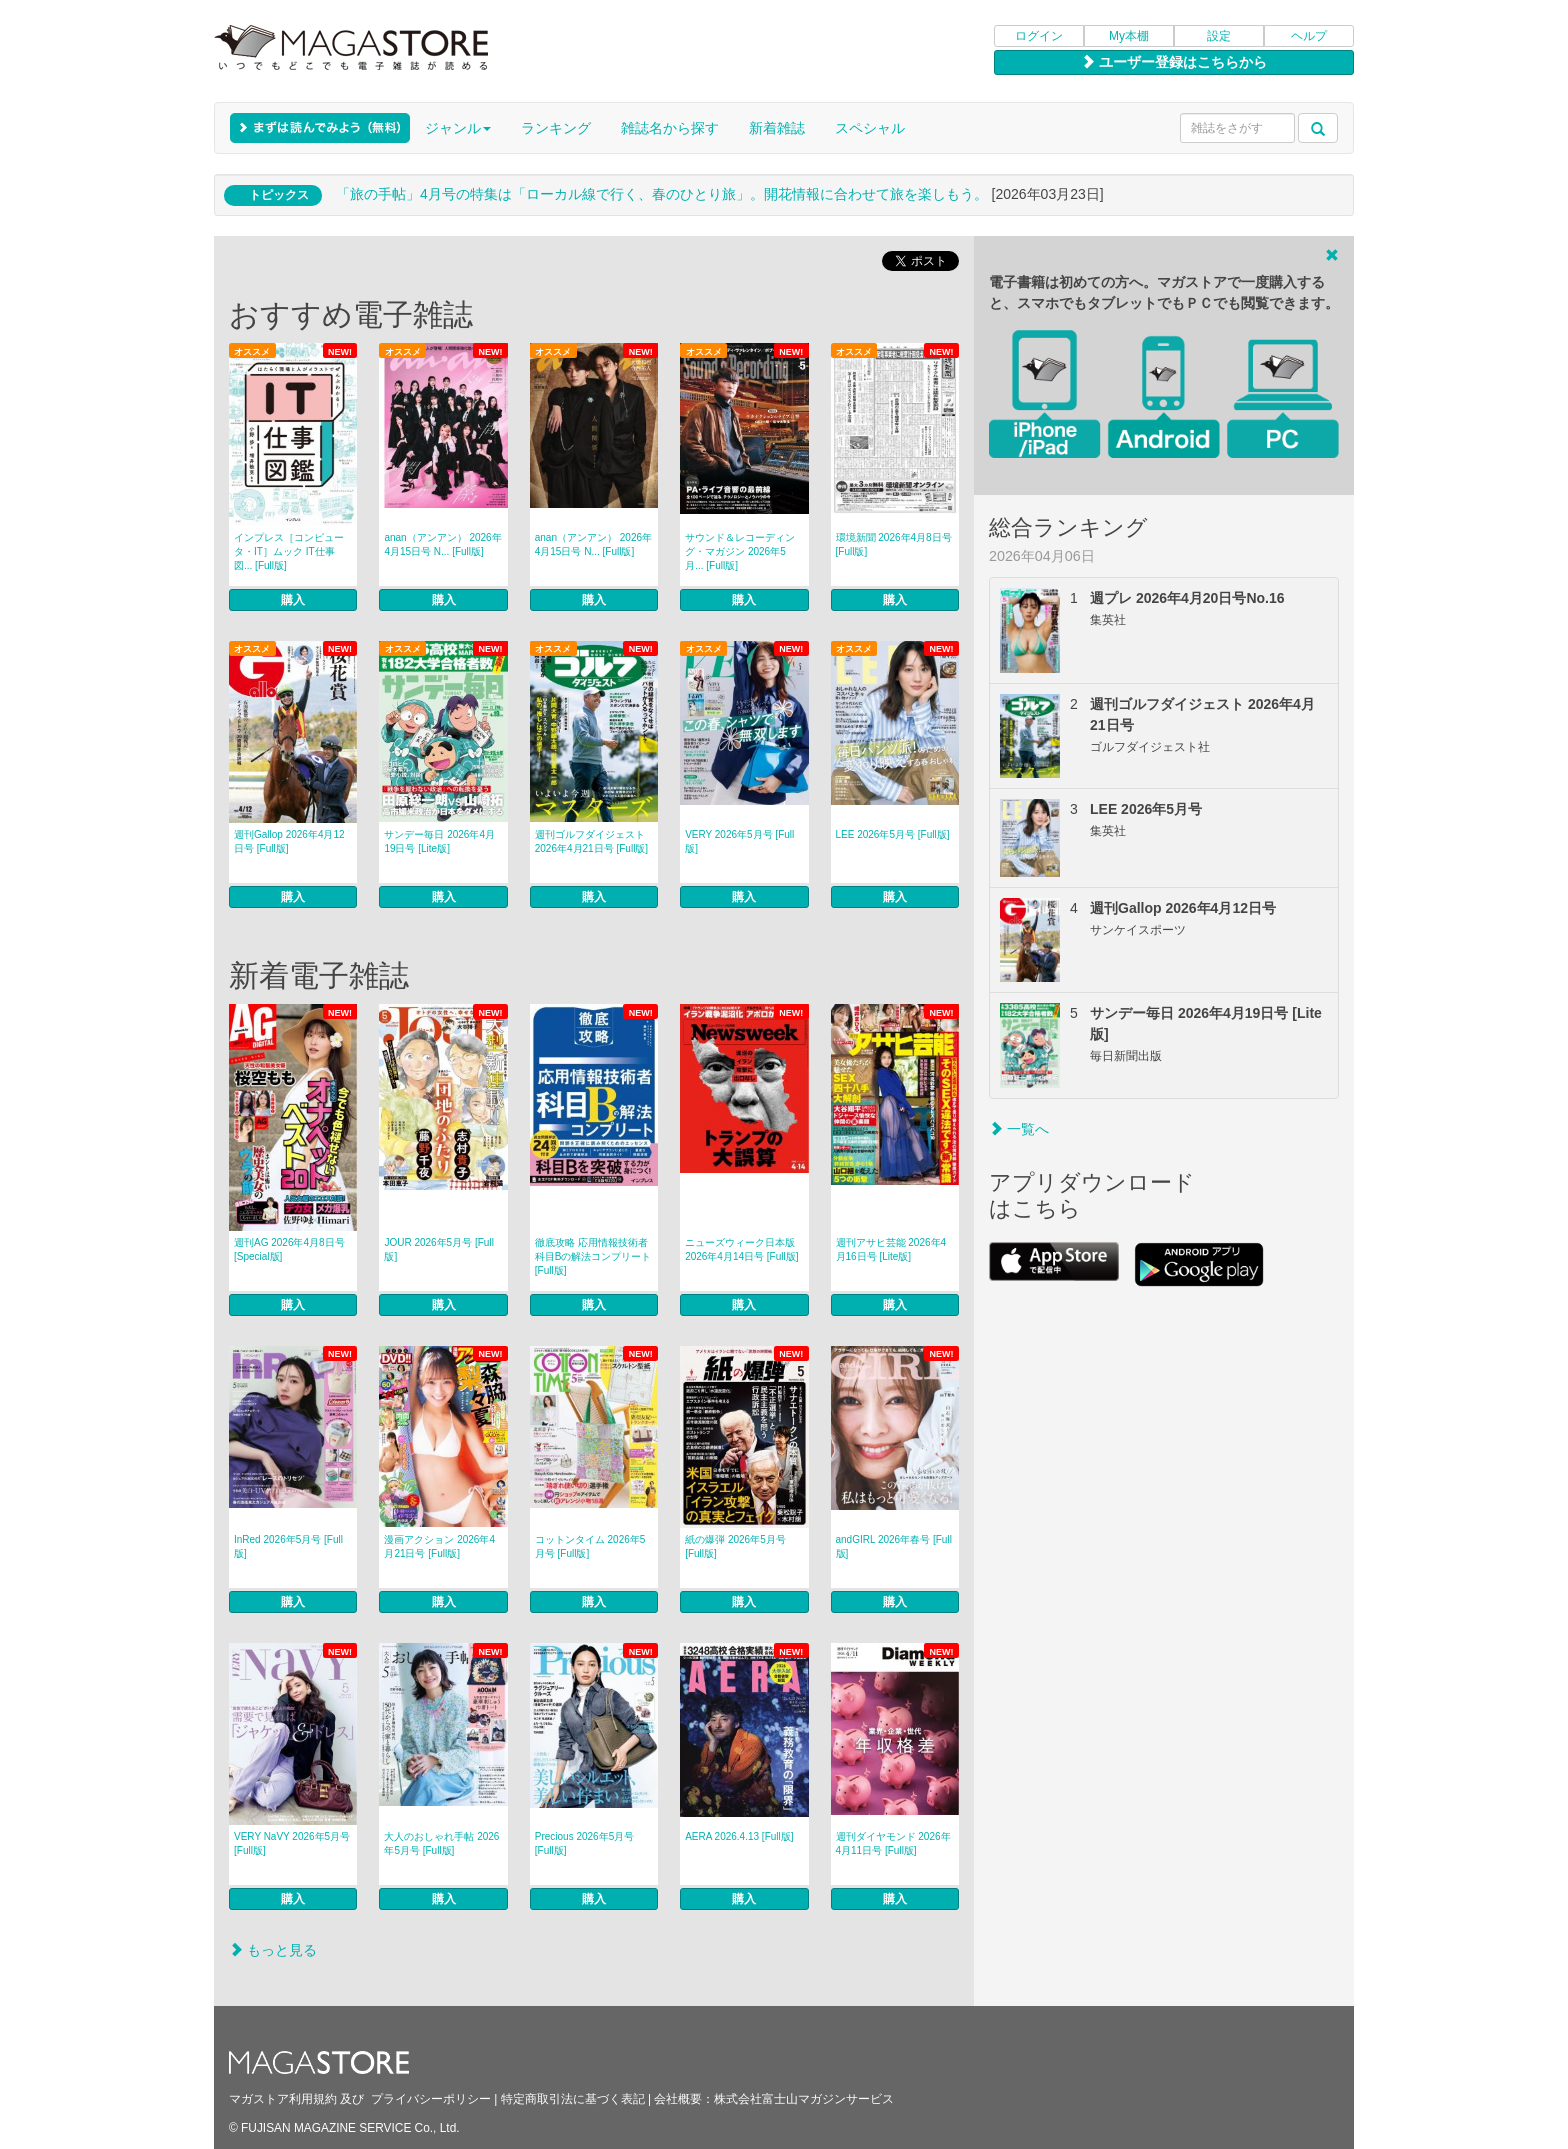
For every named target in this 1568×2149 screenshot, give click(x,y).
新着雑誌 (777, 128)
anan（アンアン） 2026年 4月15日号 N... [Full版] (442, 544)
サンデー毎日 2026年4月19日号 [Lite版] (439, 841)
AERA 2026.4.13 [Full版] (739, 1836)
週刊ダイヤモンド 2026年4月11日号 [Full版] (893, 1843)
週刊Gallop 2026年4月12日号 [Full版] (289, 841)
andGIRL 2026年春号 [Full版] (894, 1546)
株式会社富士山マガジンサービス (804, 2099)
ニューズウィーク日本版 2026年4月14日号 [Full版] (741, 1249)
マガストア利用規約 (283, 2099)
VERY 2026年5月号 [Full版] (739, 841)
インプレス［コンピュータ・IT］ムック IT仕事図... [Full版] (289, 551)
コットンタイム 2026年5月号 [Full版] (590, 1546)
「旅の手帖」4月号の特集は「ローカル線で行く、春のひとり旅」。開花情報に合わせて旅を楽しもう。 (662, 194)
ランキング (556, 128)
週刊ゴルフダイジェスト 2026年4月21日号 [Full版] (591, 841)
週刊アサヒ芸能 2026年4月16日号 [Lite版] (891, 1249)
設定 (1219, 36)
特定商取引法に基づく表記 (573, 2099)
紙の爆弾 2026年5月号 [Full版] (735, 1546)
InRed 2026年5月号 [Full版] (288, 1546)
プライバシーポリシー (431, 2099)
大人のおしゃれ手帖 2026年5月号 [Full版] (441, 1843)
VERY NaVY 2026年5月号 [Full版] (292, 1843)
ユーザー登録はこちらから (1174, 62)
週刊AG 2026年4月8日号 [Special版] (289, 1249)
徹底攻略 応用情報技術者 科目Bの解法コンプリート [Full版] (593, 1256)
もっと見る (273, 1950)
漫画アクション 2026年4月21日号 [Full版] (439, 1546)
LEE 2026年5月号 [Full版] (893, 834)
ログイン (1039, 36)
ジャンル (458, 128)
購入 (293, 600)
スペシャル (870, 128)
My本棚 (1129, 36)
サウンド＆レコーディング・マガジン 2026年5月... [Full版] (740, 551)
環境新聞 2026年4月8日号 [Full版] (894, 544)
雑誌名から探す (670, 128)
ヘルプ (1309, 36)
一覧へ (1019, 1129)
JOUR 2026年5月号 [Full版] (438, 1249)
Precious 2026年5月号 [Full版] (585, 1843)
